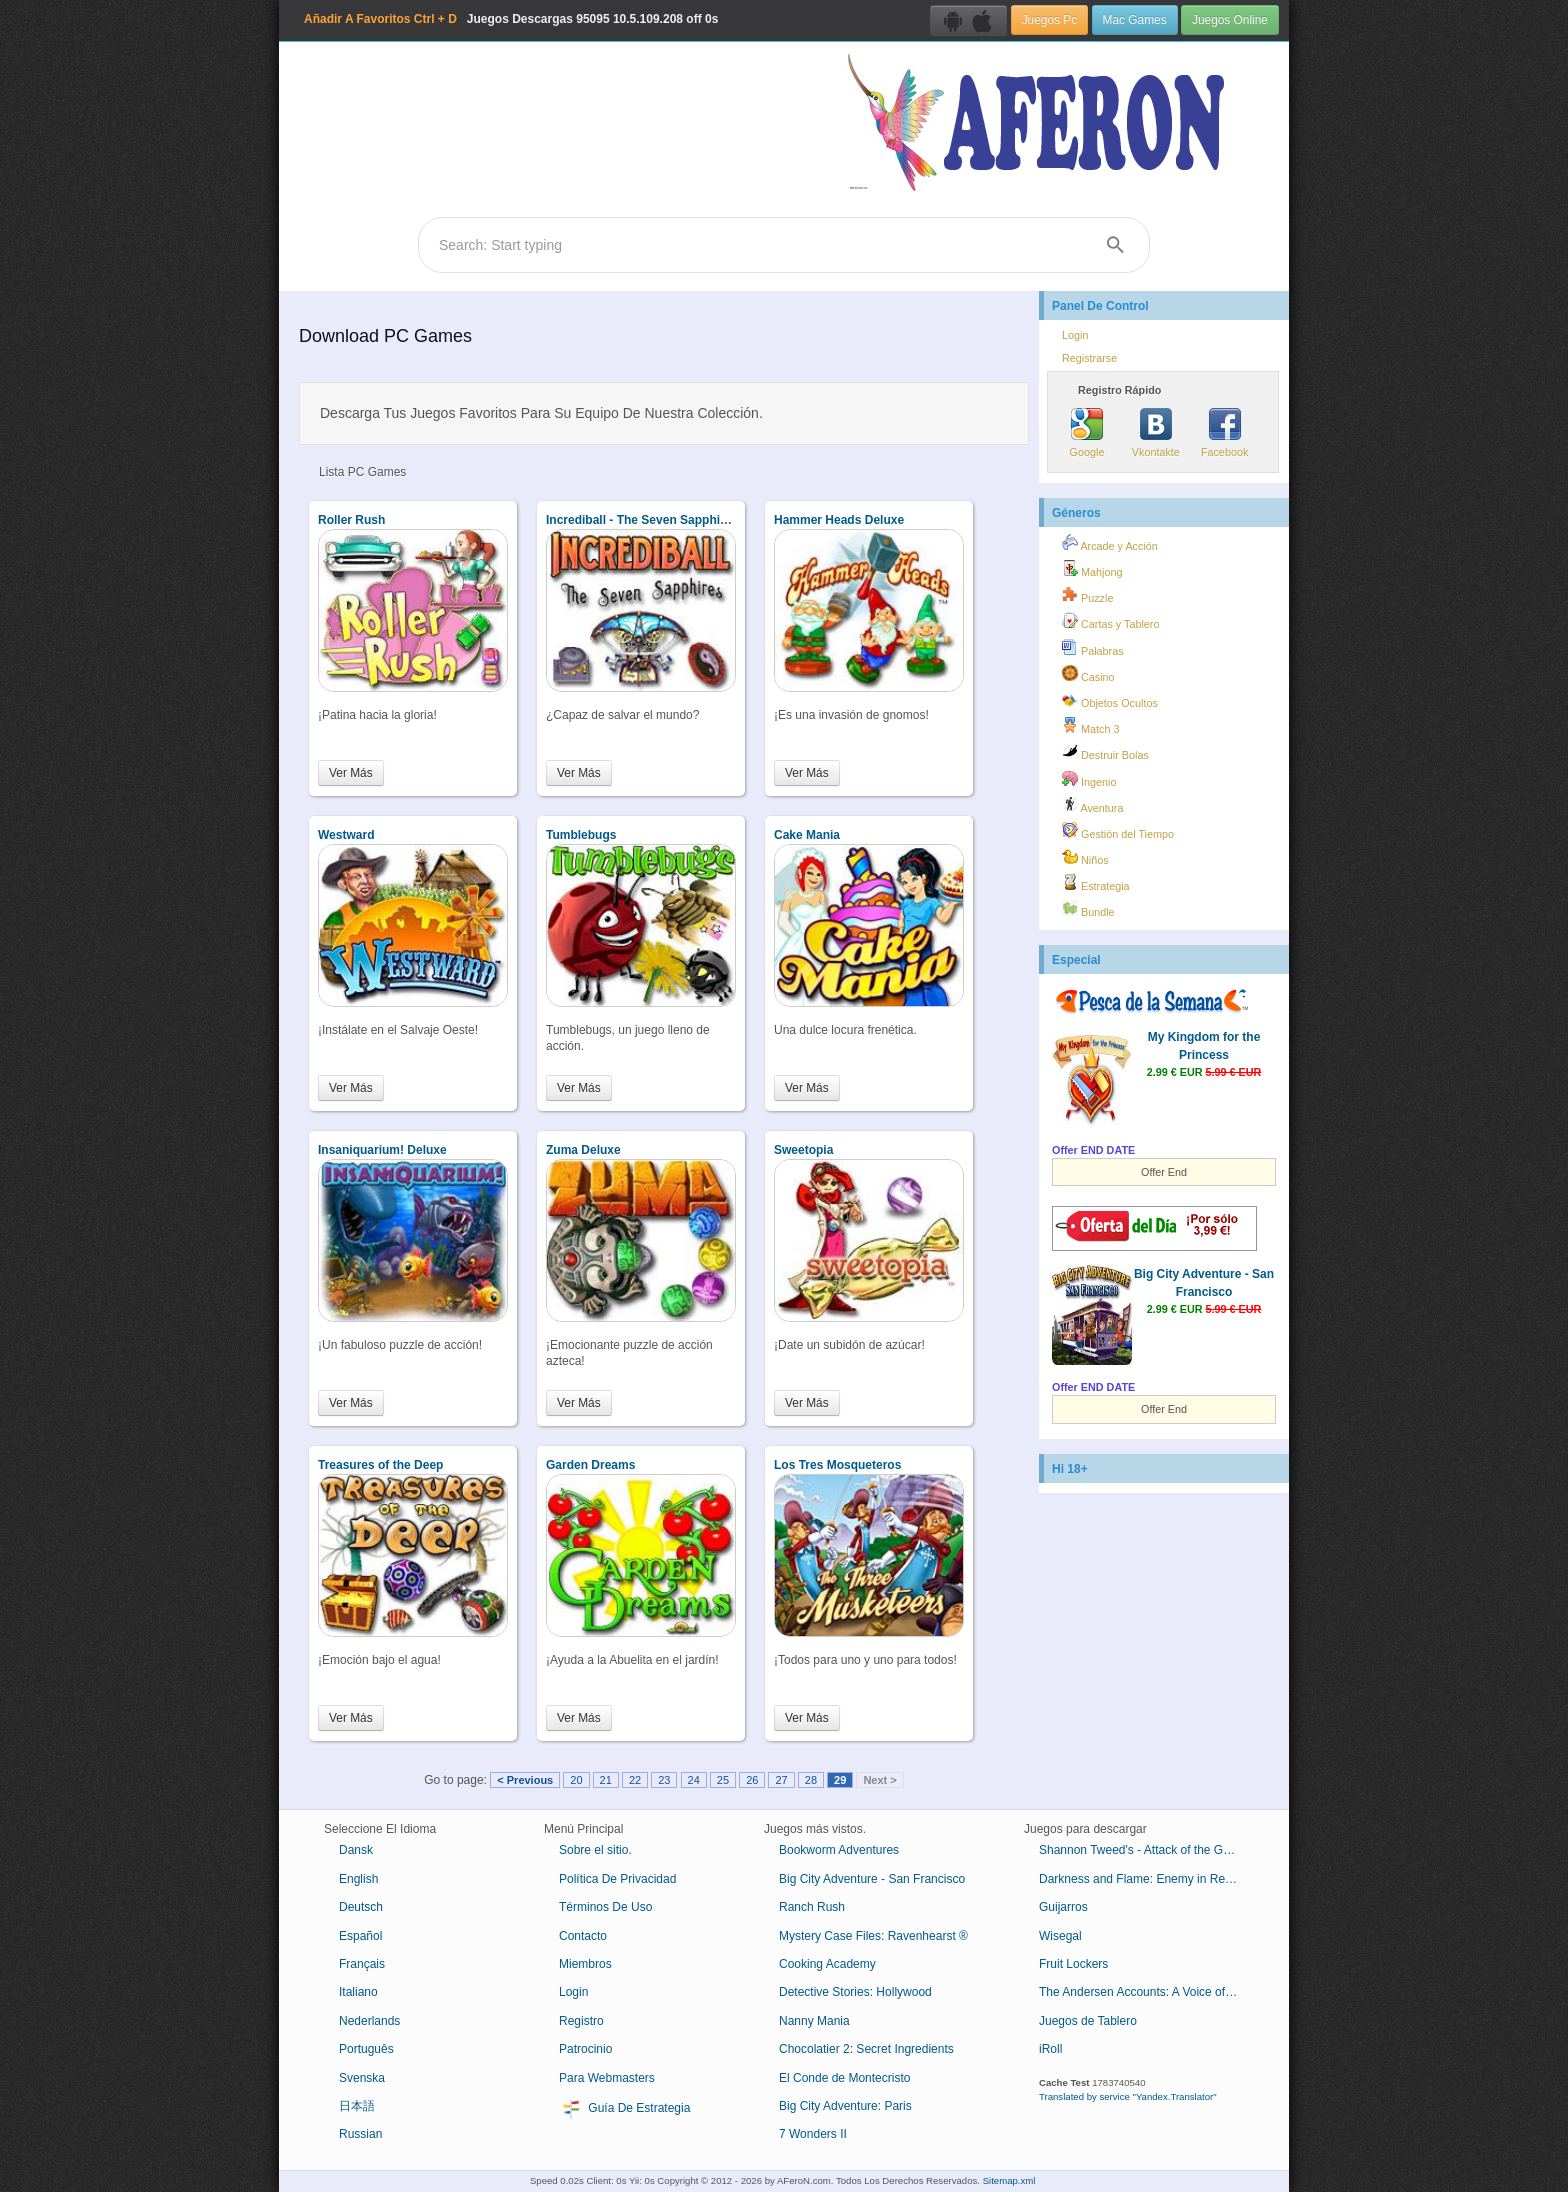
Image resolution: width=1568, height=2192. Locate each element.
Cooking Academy (827, 1964)
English (358, 1879)
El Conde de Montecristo (844, 2078)
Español (360, 1936)
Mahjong (1092, 569)
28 (811, 1780)
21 (606, 1780)
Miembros (585, 1964)
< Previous (525, 1780)
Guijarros (1063, 1907)
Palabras (1093, 648)
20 (576, 1780)
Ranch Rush (812, 1907)
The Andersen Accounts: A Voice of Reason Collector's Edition (1146, 1992)
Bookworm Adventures (839, 1850)
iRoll (1050, 2049)
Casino (1088, 674)
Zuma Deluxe (583, 1150)
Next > (879, 1780)
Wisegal (1060, 1936)
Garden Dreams (590, 1465)
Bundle (1088, 909)
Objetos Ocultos (1110, 700)
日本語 (357, 2106)
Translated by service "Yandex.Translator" (1128, 2096)
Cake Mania (807, 835)
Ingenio (1089, 779)
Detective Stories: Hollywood (855, 1992)
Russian (360, 2134)
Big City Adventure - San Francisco (872, 1879)
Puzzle (1087, 595)
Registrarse (1089, 358)
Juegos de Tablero (1088, 2021)
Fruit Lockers (1073, 1964)
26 (752, 1780)
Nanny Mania (814, 2021)
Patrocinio (585, 2049)
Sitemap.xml (1009, 2180)
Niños (1085, 857)
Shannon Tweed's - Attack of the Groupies (1146, 1850)
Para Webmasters (607, 2078)
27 (781, 1780)
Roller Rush (351, 520)
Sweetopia (803, 1150)
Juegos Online (1230, 20)
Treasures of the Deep (380, 1465)
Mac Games (1135, 20)
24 (694, 1780)
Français (362, 1964)
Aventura (1092, 805)
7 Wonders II (813, 2134)
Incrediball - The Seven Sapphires (642, 520)
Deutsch (361, 1907)
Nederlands (369, 2021)
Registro (581, 2021)
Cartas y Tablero (1110, 621)
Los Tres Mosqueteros (837, 1465)
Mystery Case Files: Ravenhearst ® (873, 1936)
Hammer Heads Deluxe (839, 520)
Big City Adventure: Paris (845, 2106)
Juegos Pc (1050, 20)
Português (366, 2049)
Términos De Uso (605, 1907)
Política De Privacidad (617, 1879)
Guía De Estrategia (624, 2109)
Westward (346, 835)
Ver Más (351, 773)
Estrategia (1096, 883)
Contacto (583, 1936)
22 (635, 1780)
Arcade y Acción (1110, 543)
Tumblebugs (581, 835)
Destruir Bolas (1105, 752)
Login (1075, 335)
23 (664, 1780)
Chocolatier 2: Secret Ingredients (866, 2049)
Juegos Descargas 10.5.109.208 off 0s (511, 19)
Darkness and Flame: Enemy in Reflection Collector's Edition (1146, 1879)
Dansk (356, 1850)
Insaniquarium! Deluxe (382, 1150)
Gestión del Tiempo (1118, 831)
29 (840, 1780)
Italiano (358, 1992)
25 (723, 1780)
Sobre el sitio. (595, 1850)
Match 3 (1090, 726)
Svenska (362, 2078)
